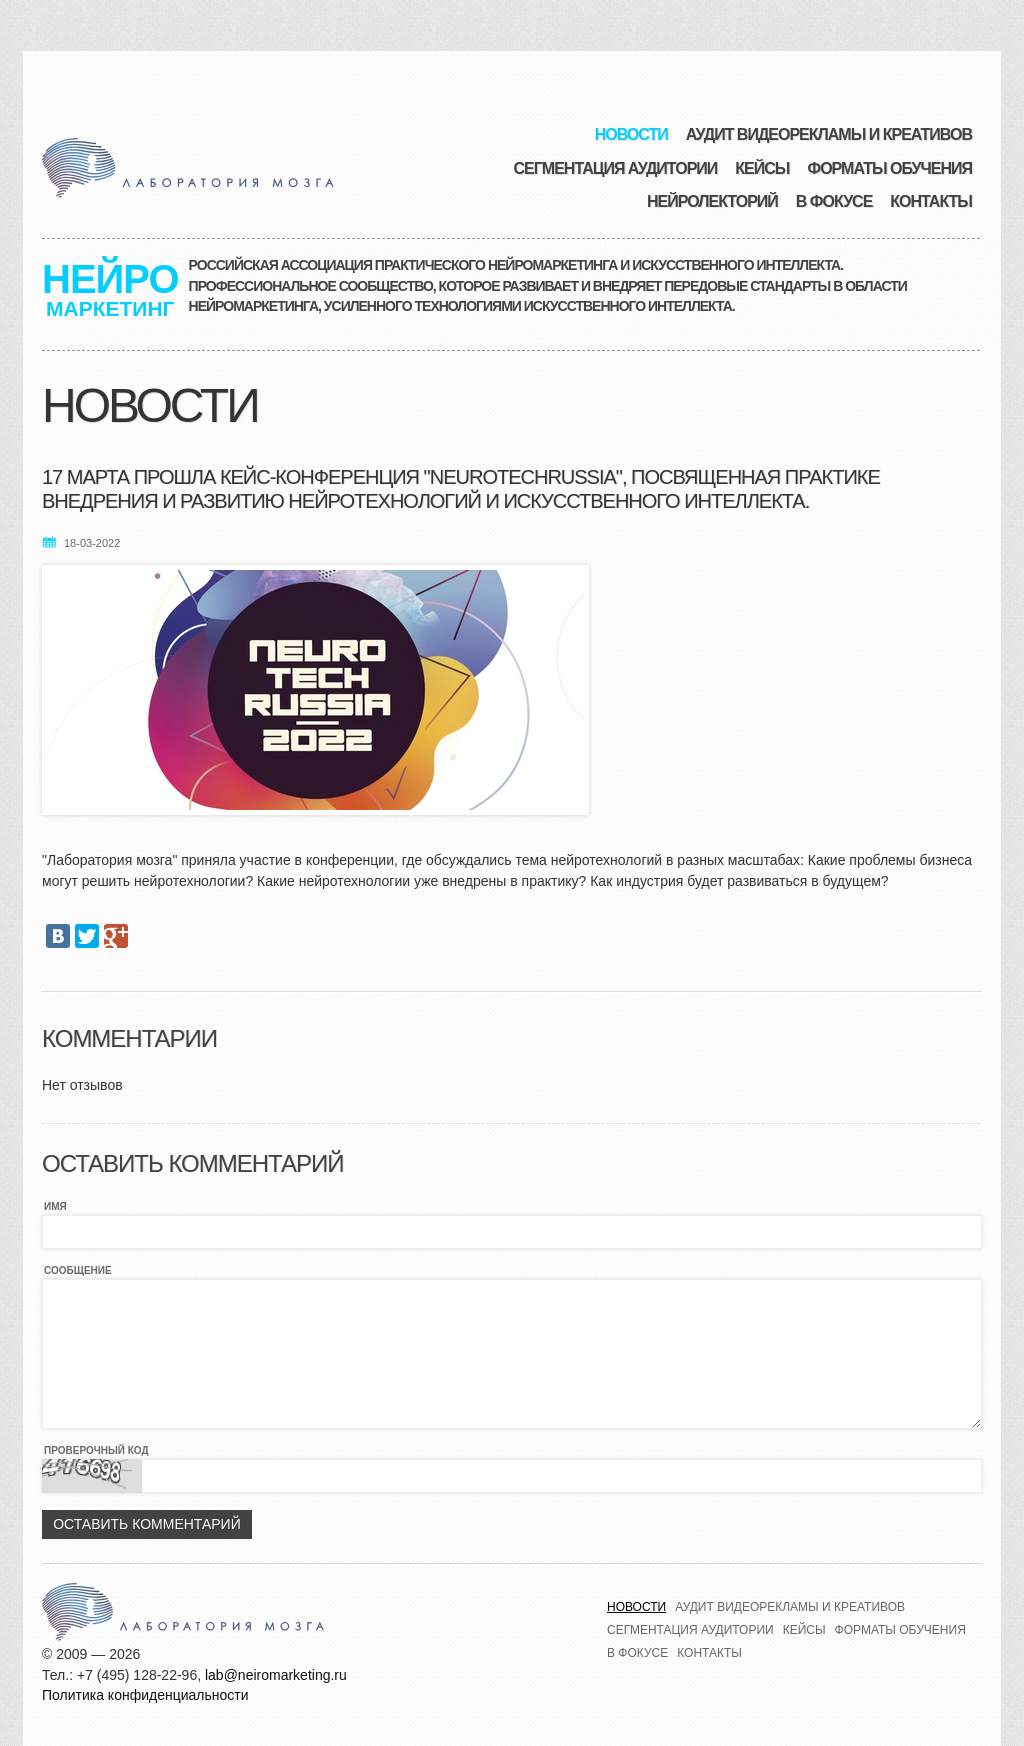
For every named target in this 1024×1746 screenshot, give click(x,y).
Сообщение (78, 1270)
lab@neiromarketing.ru (276, 1675)
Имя (55, 1206)
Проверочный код (96, 1450)
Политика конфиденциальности (145, 1695)
